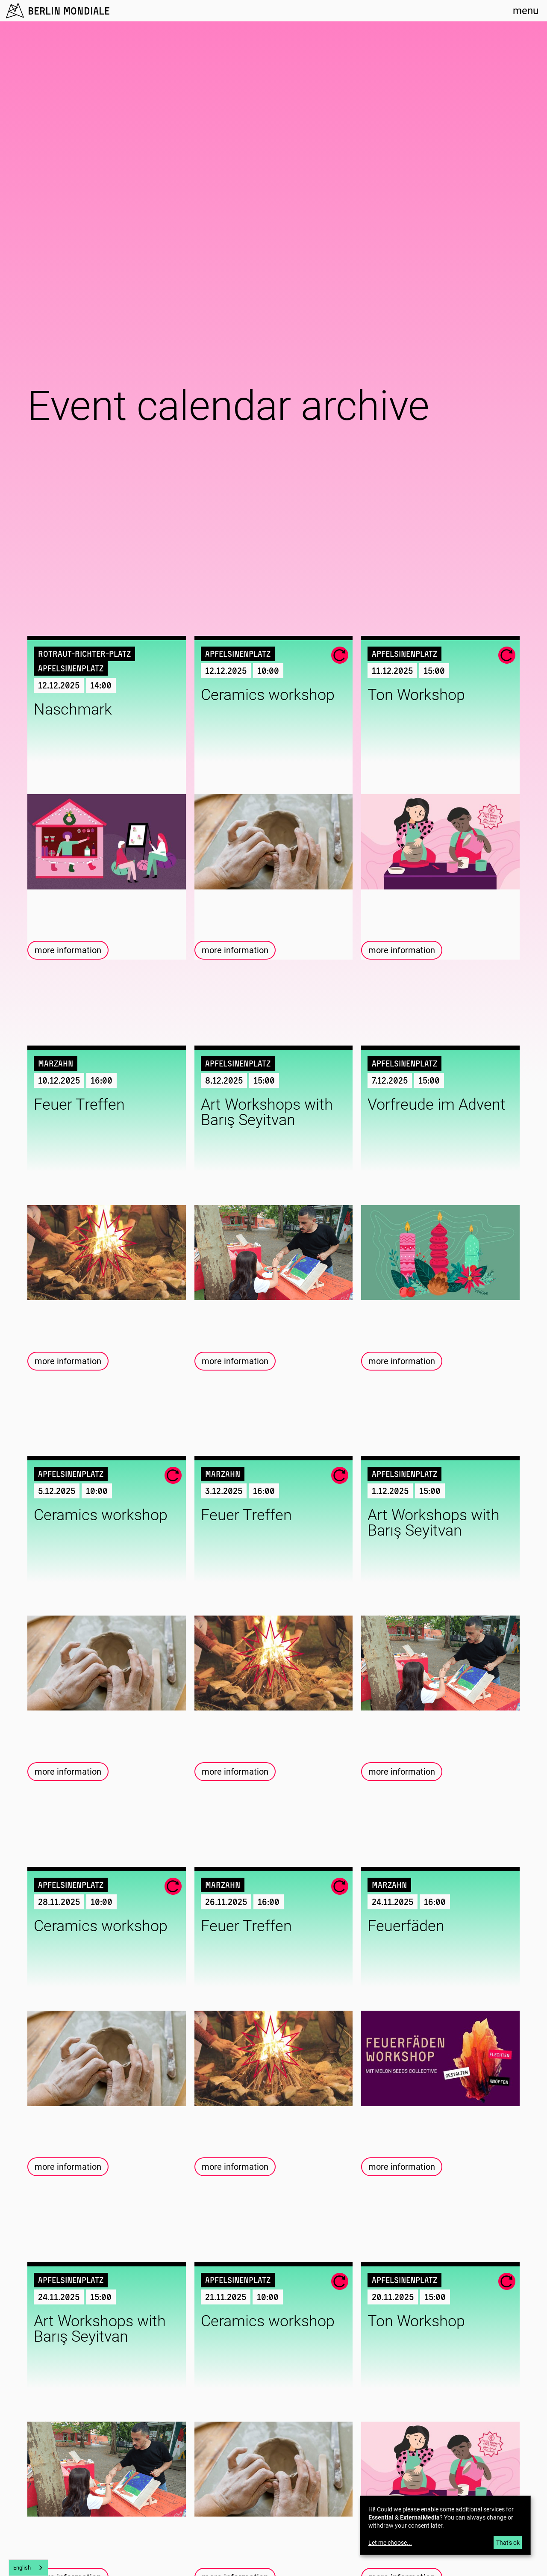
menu (525, 11)
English (22, 2567)
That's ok (508, 2542)
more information (68, 950)
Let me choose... (390, 2542)
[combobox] (28, 2567)
